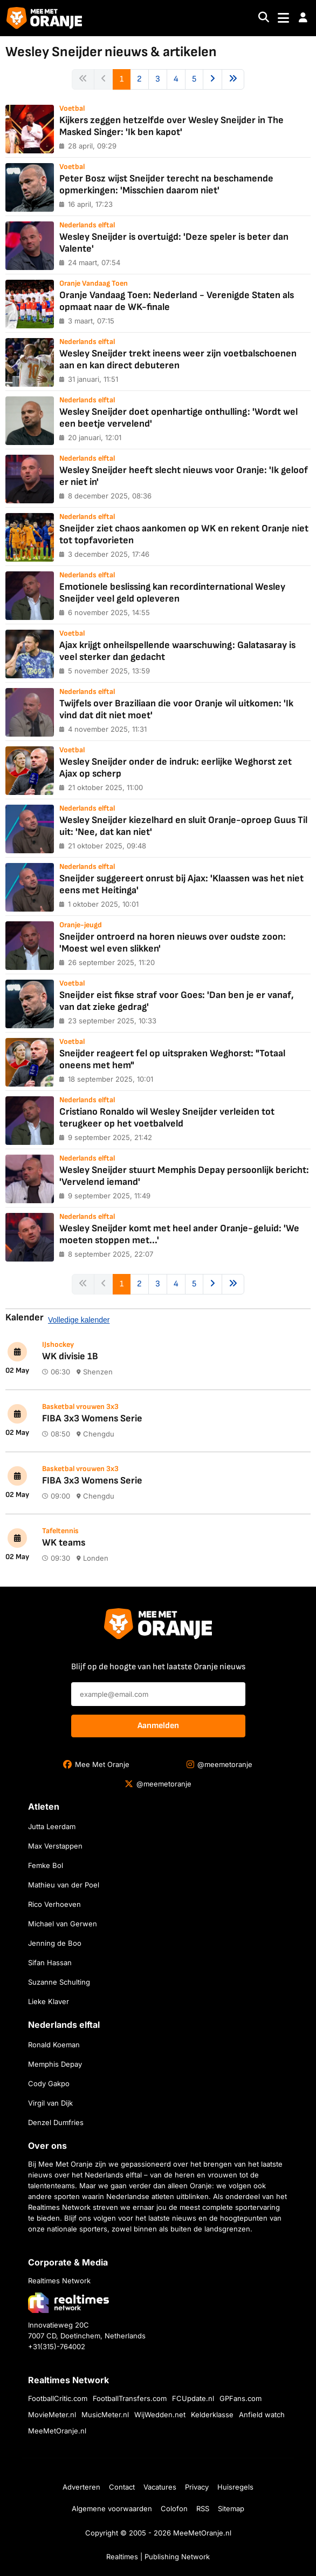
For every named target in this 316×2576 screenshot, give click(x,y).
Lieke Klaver (48, 2001)
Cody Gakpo (49, 2083)
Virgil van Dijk (50, 2103)
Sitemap (231, 2508)
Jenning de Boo (54, 1943)
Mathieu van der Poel (63, 1884)
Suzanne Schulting (59, 1982)
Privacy (197, 2487)
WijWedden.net (160, 2414)
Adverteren (81, 2487)
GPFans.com (240, 2398)
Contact (122, 2487)
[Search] (263, 18)
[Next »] (212, 79)
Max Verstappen (55, 1846)
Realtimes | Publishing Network (158, 2556)
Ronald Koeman (54, 2044)
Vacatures (159, 2487)
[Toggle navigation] (283, 18)
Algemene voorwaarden (112, 2508)
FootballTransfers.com (130, 2398)
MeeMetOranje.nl (57, 2430)
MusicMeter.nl (105, 2414)
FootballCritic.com (57, 2398)
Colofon (174, 2508)
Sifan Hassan (50, 1962)
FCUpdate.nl (193, 2398)
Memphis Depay (55, 2064)
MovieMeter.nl (52, 2414)
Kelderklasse (212, 2414)
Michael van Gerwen (62, 1923)
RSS (202, 2508)
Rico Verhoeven (54, 1904)
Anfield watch (262, 2414)
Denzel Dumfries (56, 2122)
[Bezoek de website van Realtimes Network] (68, 2302)
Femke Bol (45, 1865)
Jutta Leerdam (51, 1826)
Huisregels (235, 2487)
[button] (303, 17)
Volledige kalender (78, 1320)
